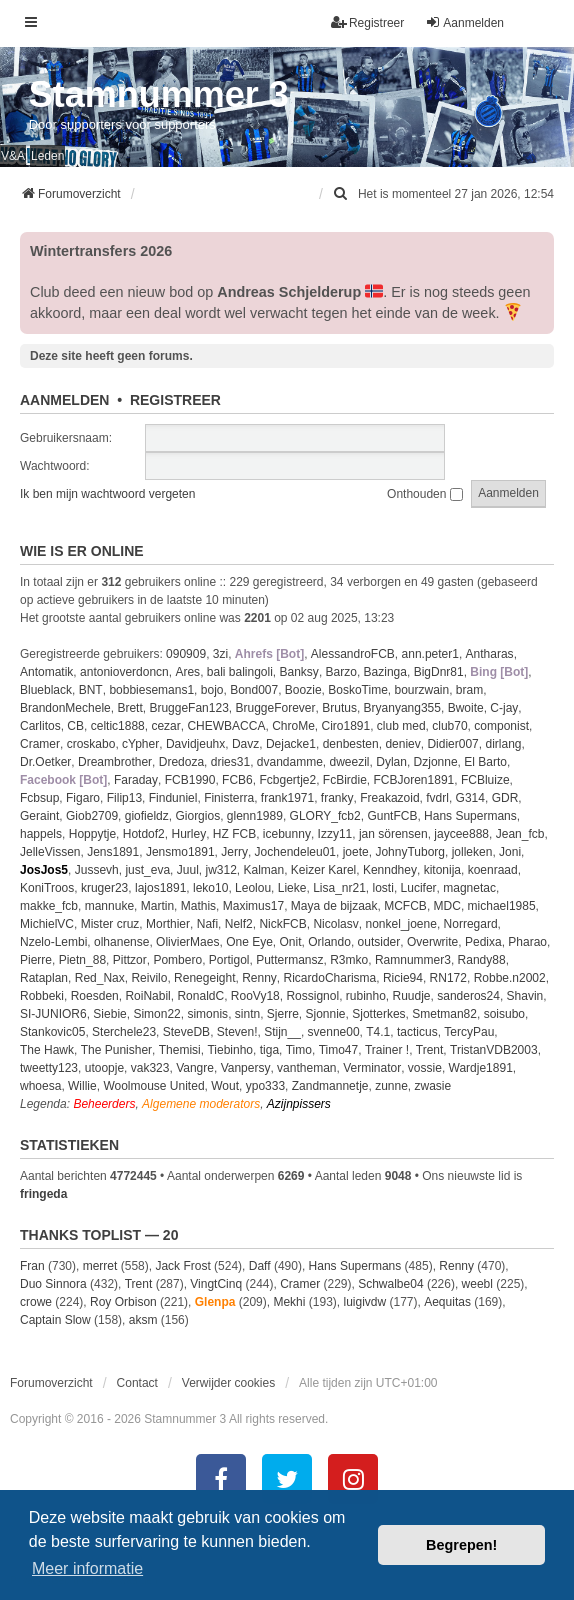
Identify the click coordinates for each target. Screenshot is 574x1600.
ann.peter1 (430, 654)
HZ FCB (234, 834)
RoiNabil (147, 996)
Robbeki (42, 996)
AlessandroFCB (353, 654)
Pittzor (130, 960)
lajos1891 (160, 888)
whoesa (40, 1086)
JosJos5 (44, 870)
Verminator (372, 1068)
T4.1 (378, 1032)
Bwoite (466, 708)
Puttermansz (289, 960)
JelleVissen (50, 852)
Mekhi (289, 1302)
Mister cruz (110, 924)
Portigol (229, 960)
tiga (269, 1050)
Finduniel (173, 798)
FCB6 (237, 780)
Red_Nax (100, 978)
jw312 (220, 870)
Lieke (292, 888)
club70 (449, 726)
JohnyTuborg (410, 852)
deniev (402, 744)
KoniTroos (47, 888)
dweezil (350, 762)
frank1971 (287, 798)
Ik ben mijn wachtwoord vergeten (107, 494)
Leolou (253, 888)
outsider (379, 942)
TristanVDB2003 (494, 1050)
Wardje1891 (481, 1068)
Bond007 (254, 690)
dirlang (503, 744)
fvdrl (437, 798)
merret (100, 1266)
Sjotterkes (378, 1014)
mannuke (109, 906)
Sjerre (283, 1014)
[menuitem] (342, 194)
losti (383, 888)
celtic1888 (118, 726)
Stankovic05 (52, 1032)
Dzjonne (436, 762)
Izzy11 (335, 834)
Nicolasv (335, 924)
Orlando (329, 942)
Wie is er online (82, 551)
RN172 (448, 978)
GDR (505, 798)
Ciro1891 (345, 726)
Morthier (168, 924)
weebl (477, 1284)
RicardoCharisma (330, 978)
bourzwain (421, 690)
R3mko (349, 960)
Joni (510, 852)
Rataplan (44, 978)
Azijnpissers (299, 1104)
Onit (291, 942)
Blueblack (46, 690)
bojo (212, 690)
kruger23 (104, 888)
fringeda (43, 1194)
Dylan (391, 762)
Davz (245, 744)
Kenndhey (390, 870)
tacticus (417, 1032)
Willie (82, 1086)
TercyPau (469, 1032)
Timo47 (339, 1050)
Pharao (527, 942)
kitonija (442, 870)
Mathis (198, 906)
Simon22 (156, 1014)
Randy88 (482, 960)
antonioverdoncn (124, 672)
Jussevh (97, 870)
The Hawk (47, 1050)
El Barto (485, 762)
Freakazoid (389, 798)
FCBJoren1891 (414, 780)
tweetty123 (49, 1068)
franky (337, 798)
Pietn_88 (82, 960)
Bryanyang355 (402, 708)
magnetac (469, 888)
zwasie (433, 1086)
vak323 (150, 1068)
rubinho (366, 996)
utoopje (104, 1068)
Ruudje (412, 996)
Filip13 (124, 798)
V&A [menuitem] (13, 156)
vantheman (306, 1068)
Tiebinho (230, 1050)
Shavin (525, 996)
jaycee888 (461, 834)
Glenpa (215, 1302)
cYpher (140, 744)
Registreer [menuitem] (367, 22)
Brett (129, 708)
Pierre (36, 960)
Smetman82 (444, 1014)
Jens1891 (113, 852)
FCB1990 (190, 780)
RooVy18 (255, 996)
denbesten (351, 744)
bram (469, 690)
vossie (425, 1068)
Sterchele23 (124, 1032)
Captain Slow (55, 1320)
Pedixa (483, 942)
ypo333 (265, 1086)
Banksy (299, 672)
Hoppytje (92, 834)
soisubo (504, 1014)
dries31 (230, 762)
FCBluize (485, 780)
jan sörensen (393, 834)
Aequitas (447, 1302)
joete (356, 852)
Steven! (237, 1032)
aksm (143, 1320)
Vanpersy (246, 1068)
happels (41, 834)
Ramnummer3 (413, 960)
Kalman (264, 870)
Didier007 (452, 744)
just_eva (147, 870)
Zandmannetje (330, 1086)
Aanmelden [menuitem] (464, 22)
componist (501, 726)
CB (75, 726)
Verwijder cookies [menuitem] (228, 1383)
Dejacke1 (291, 744)
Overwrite (432, 942)
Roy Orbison (123, 1302)
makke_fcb (49, 906)
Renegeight (204, 978)
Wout (225, 1086)
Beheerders (104, 1104)
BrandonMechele (65, 708)
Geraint (39, 816)
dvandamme (290, 762)
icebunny (287, 834)
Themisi (180, 1050)
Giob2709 (92, 816)
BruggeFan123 (188, 708)
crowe (36, 1302)
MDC (447, 906)
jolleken (472, 852)
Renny (259, 978)
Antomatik (46, 672)
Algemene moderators (201, 1104)
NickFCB (282, 924)
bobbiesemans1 (151, 690)
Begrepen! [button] (461, 1545)
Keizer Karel (323, 870)
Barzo (341, 672)
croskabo (91, 744)
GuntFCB (392, 816)
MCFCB (405, 906)
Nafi (207, 924)
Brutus (339, 708)
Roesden (95, 996)
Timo (299, 1050)
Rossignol (312, 996)
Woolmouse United (153, 1086)
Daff (260, 1266)
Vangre (195, 1068)
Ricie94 (403, 978)
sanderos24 (468, 996)
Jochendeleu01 (295, 852)
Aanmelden (64, 400)
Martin (157, 906)
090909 (186, 654)
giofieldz (147, 816)
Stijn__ (282, 1032)
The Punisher (116, 1050)
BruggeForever (276, 708)
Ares (187, 672)
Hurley (188, 834)
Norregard (471, 924)
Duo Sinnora (53, 1284)
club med (401, 726)
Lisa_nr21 (339, 888)
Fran (32, 1266)
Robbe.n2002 (510, 978)
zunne (391, 1086)
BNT (91, 690)
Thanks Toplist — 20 (99, 1235)
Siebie (109, 1014)
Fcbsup (39, 798)
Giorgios (197, 816)
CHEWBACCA (226, 726)
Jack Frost (182, 1266)
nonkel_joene (400, 924)
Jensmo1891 (180, 852)
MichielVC (47, 924)
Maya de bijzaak (334, 906)
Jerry (234, 852)
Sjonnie (326, 1014)
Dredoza (181, 762)
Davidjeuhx (195, 744)
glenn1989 (255, 816)
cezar (165, 726)
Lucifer (419, 888)
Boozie (303, 690)
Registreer (175, 400)
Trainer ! (387, 1050)
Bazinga (385, 672)
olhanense (121, 942)
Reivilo (149, 978)
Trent (430, 1050)
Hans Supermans (470, 816)
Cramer (40, 744)
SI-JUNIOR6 (53, 1014)
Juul (188, 870)
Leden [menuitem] (47, 156)
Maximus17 (253, 906)
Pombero (177, 960)
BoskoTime (358, 690)
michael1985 (502, 906)
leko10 (210, 888)
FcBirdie (345, 780)
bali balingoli (240, 672)
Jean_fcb (520, 834)
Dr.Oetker (45, 762)
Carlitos (40, 726)
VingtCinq (216, 1284)
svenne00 (334, 1032)
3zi (220, 654)
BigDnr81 (439, 672)
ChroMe (293, 726)
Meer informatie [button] (87, 1568)
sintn (247, 1014)
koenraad (493, 870)
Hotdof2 (144, 834)
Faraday (136, 780)
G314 (470, 798)
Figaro (83, 798)
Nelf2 (239, 924)
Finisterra (229, 798)
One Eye (249, 942)
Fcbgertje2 (287, 780)
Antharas (490, 654)
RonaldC (200, 996)
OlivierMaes (187, 942)
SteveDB (186, 1032)
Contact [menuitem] (137, 1383)
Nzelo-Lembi (53, 942)
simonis (207, 1014)
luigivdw (364, 1302)
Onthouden (425, 494)
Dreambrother (115, 762)
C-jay (504, 708)
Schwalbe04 (390, 1284)
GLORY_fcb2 (325, 816)
